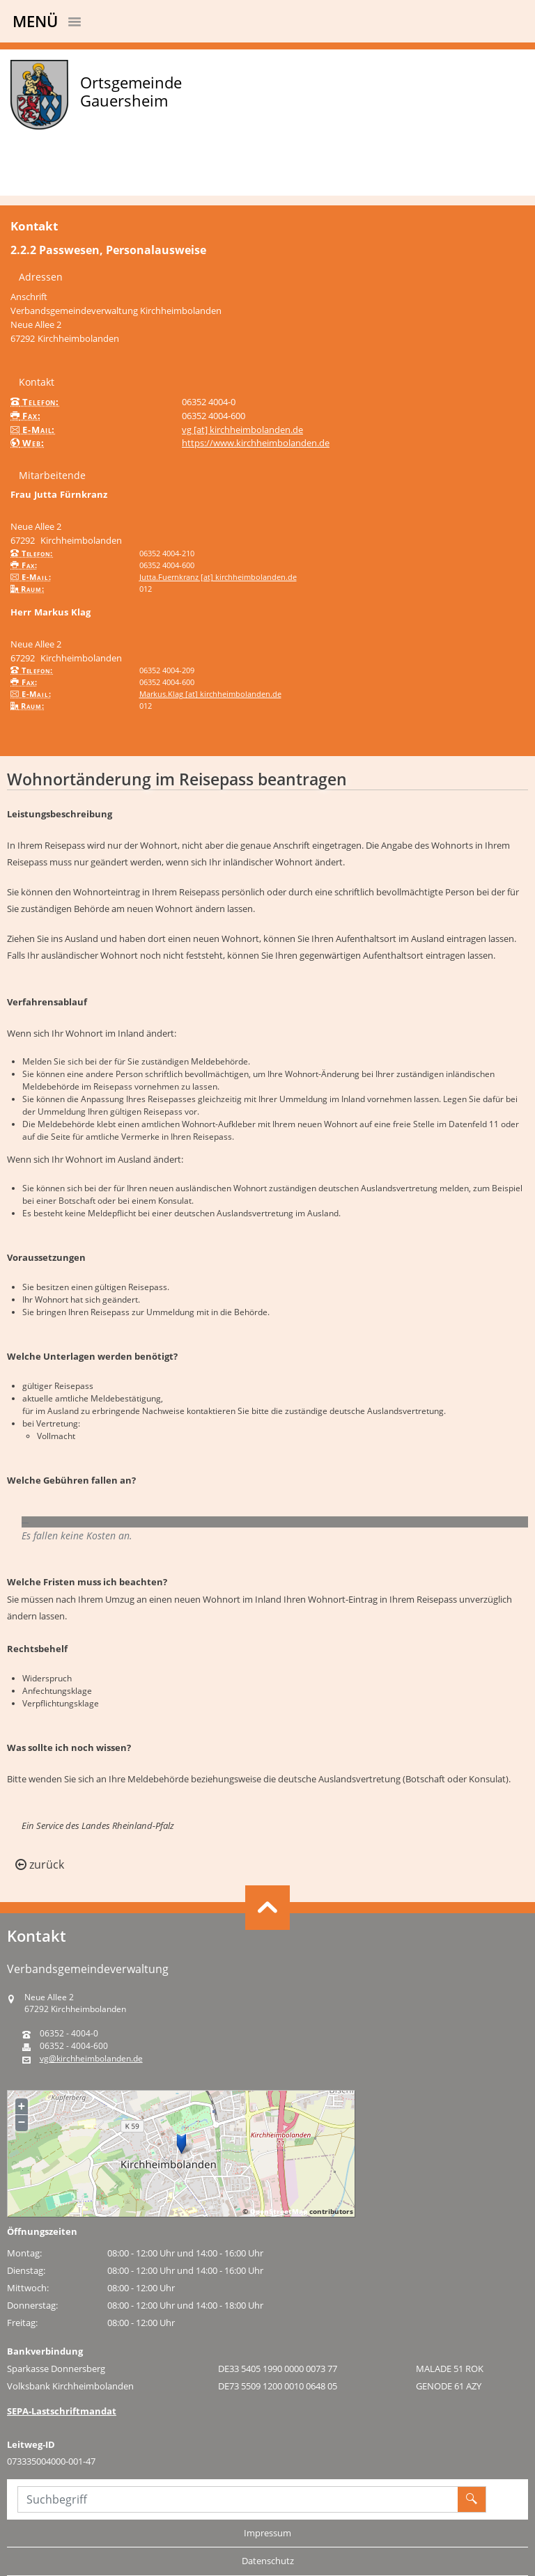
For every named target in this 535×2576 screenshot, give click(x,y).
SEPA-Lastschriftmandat (61, 2411)
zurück (39, 1864)
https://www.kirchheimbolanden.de (255, 443)
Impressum (267, 2533)
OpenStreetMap (278, 2211)
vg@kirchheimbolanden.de (91, 2059)
